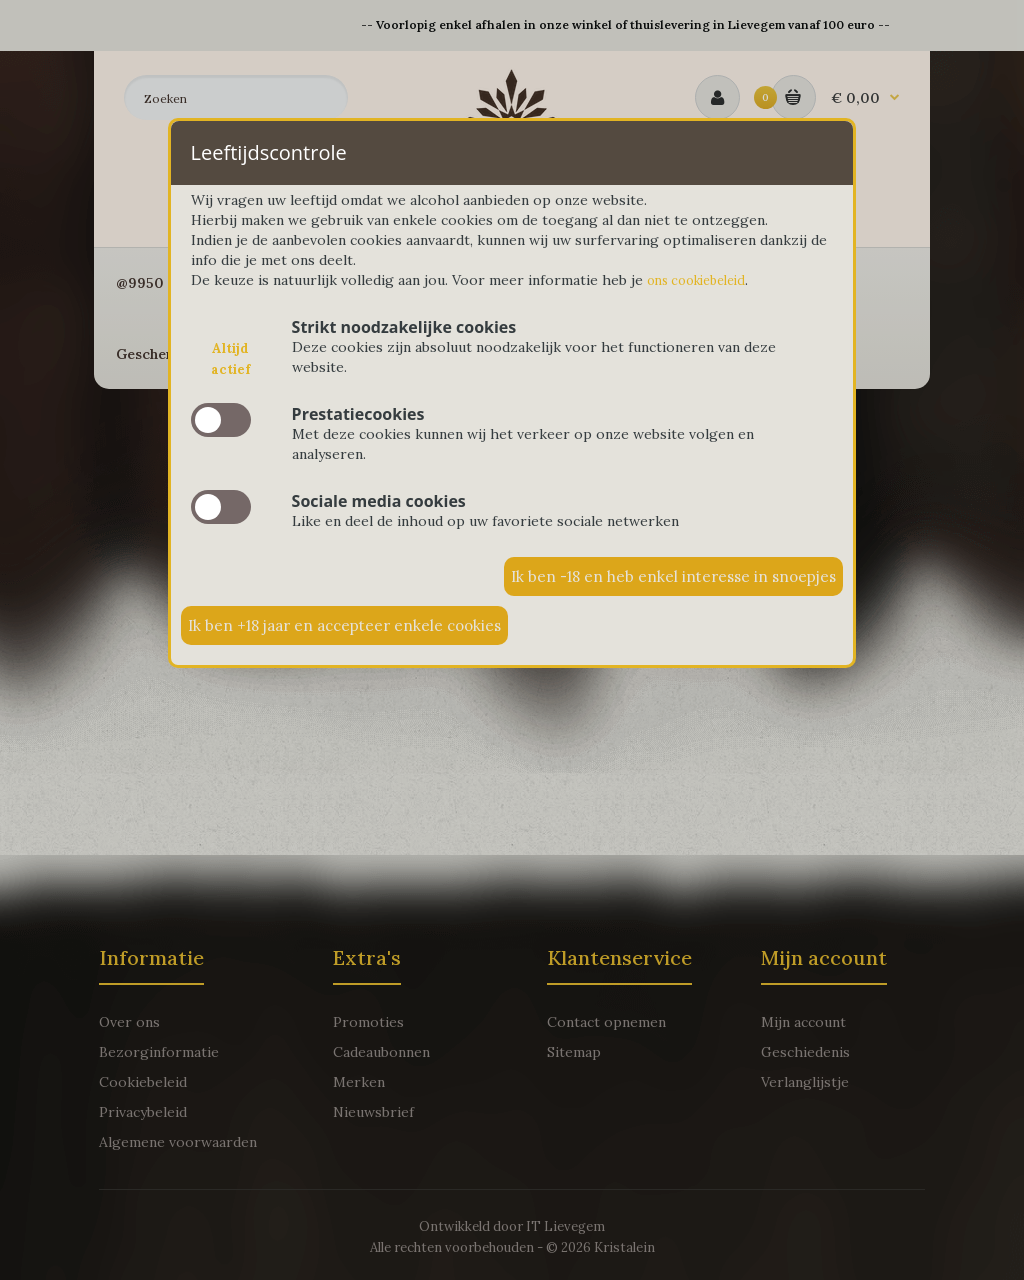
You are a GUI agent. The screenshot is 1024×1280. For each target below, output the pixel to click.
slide (221, 422)
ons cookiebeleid (703, 281)
